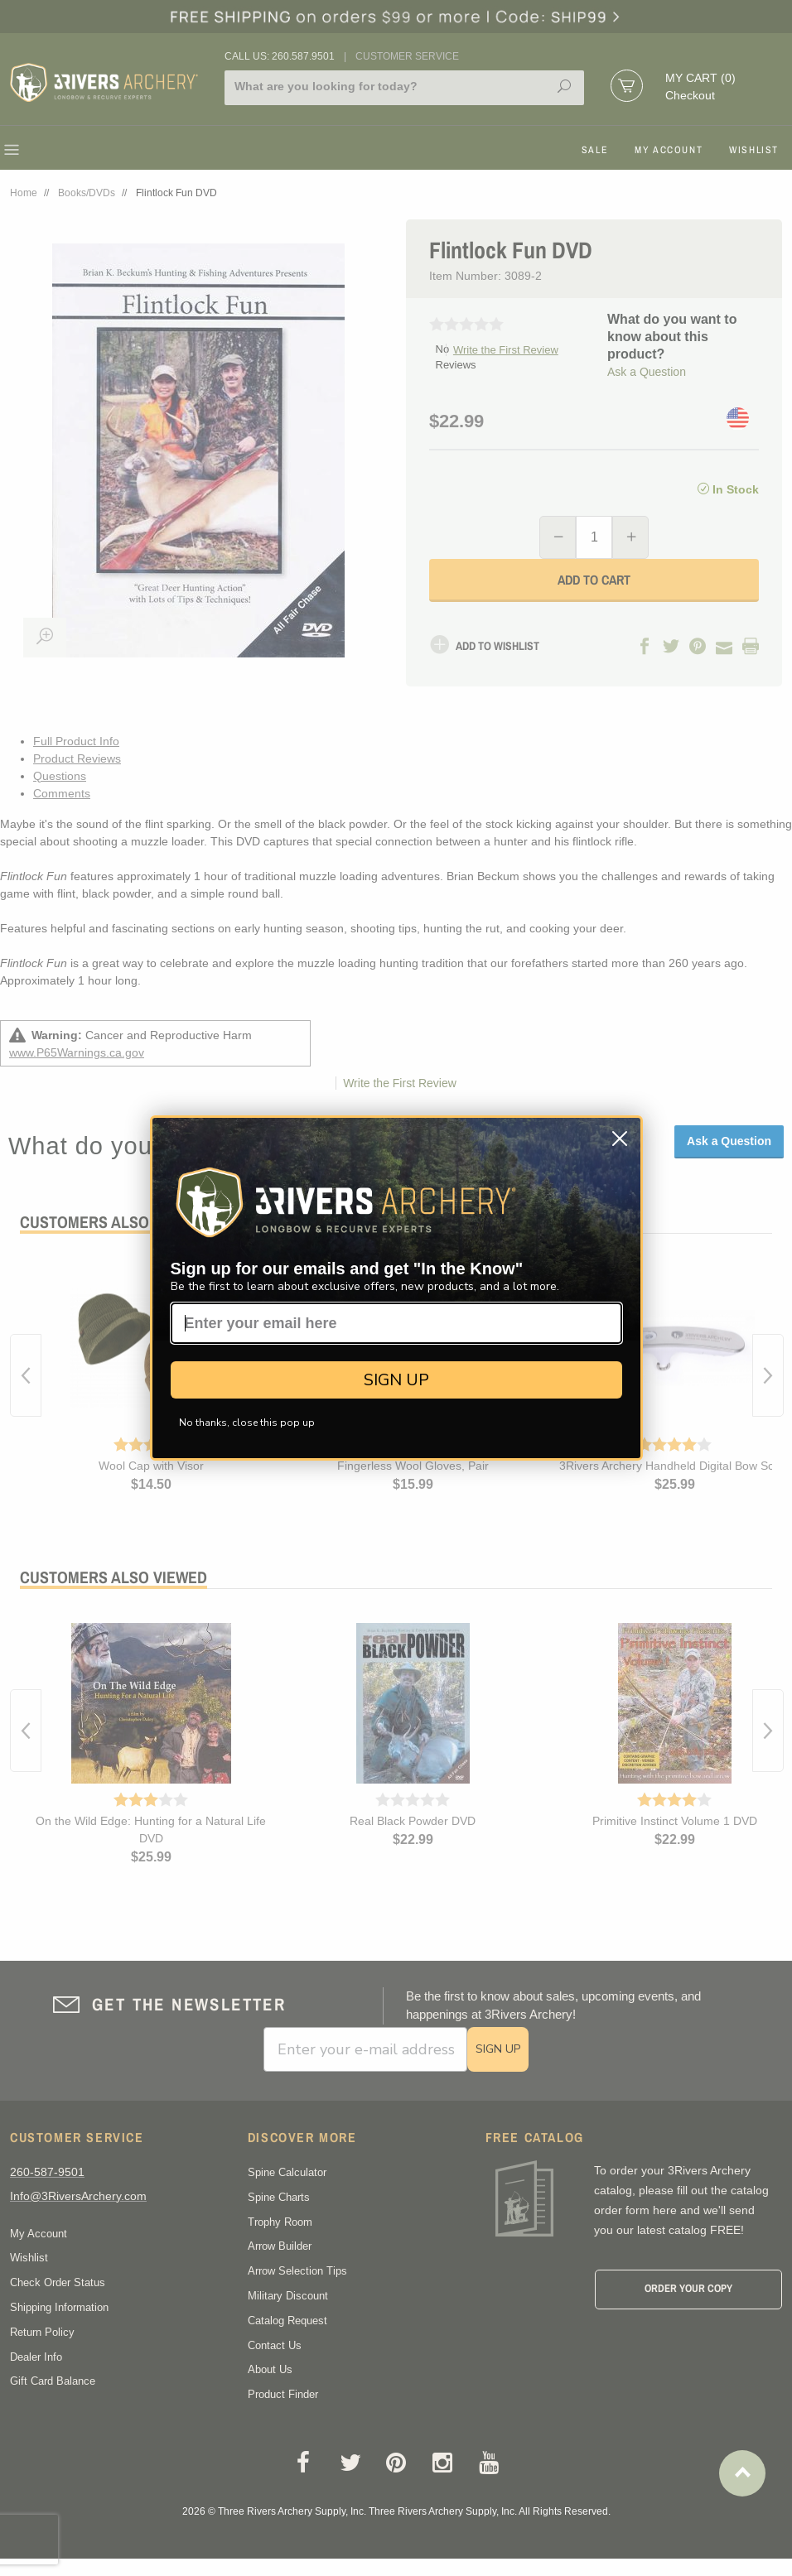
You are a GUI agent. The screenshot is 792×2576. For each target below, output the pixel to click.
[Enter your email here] (396, 1323)
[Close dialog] (619, 1138)
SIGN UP (396, 1380)
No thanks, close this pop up (247, 1422)
